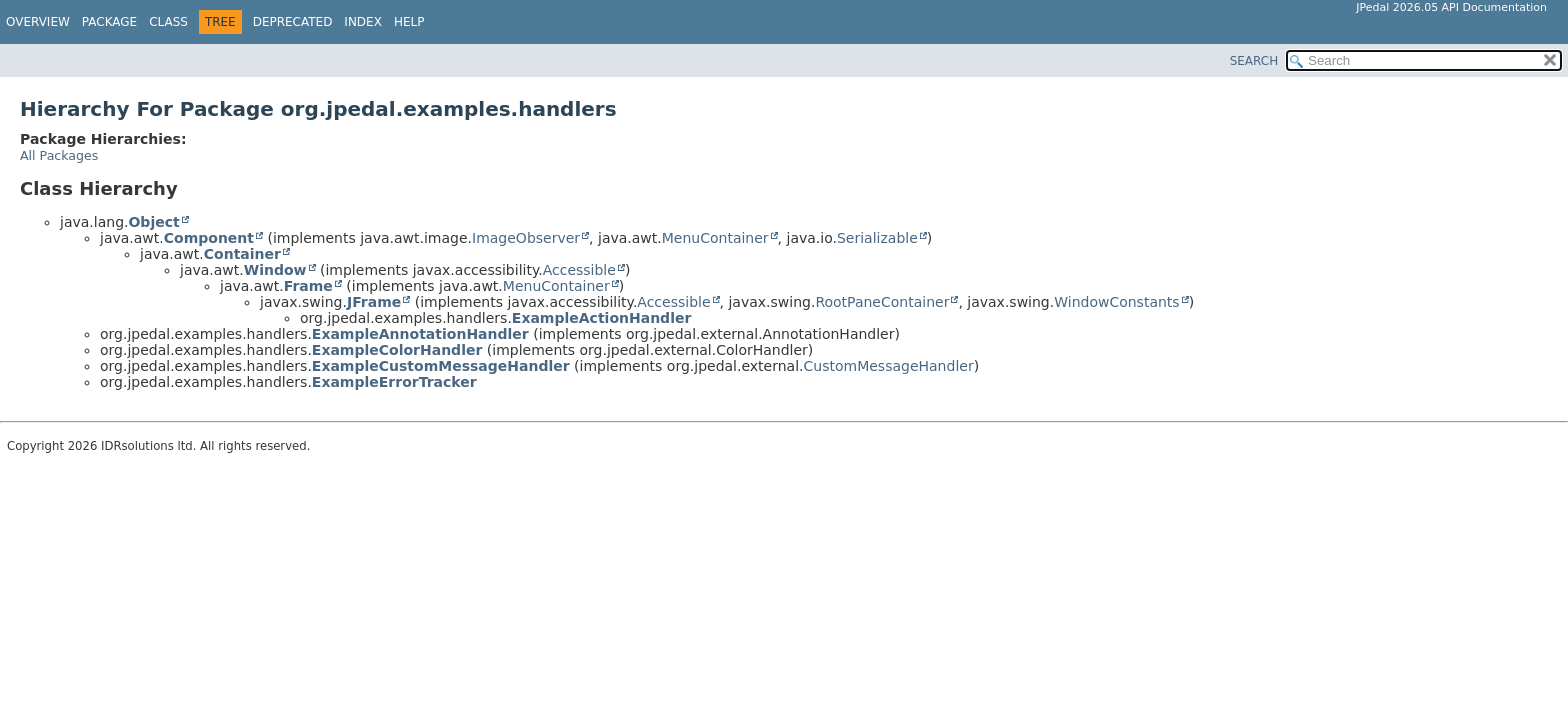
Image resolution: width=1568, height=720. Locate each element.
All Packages (59, 155)
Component (209, 238)
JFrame (374, 302)
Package (109, 22)
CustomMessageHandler (889, 366)
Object (153, 222)
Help (409, 22)
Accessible (579, 270)
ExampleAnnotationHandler (420, 334)
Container (242, 254)
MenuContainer (715, 238)
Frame (308, 286)
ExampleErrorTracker (394, 382)
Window (275, 270)
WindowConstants (1116, 302)
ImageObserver (526, 238)
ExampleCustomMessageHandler (441, 366)
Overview (38, 22)
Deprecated (293, 22)
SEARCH (1254, 61)
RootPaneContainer (882, 302)
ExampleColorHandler (397, 350)
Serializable (877, 238)
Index (363, 22)
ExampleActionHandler (602, 318)
